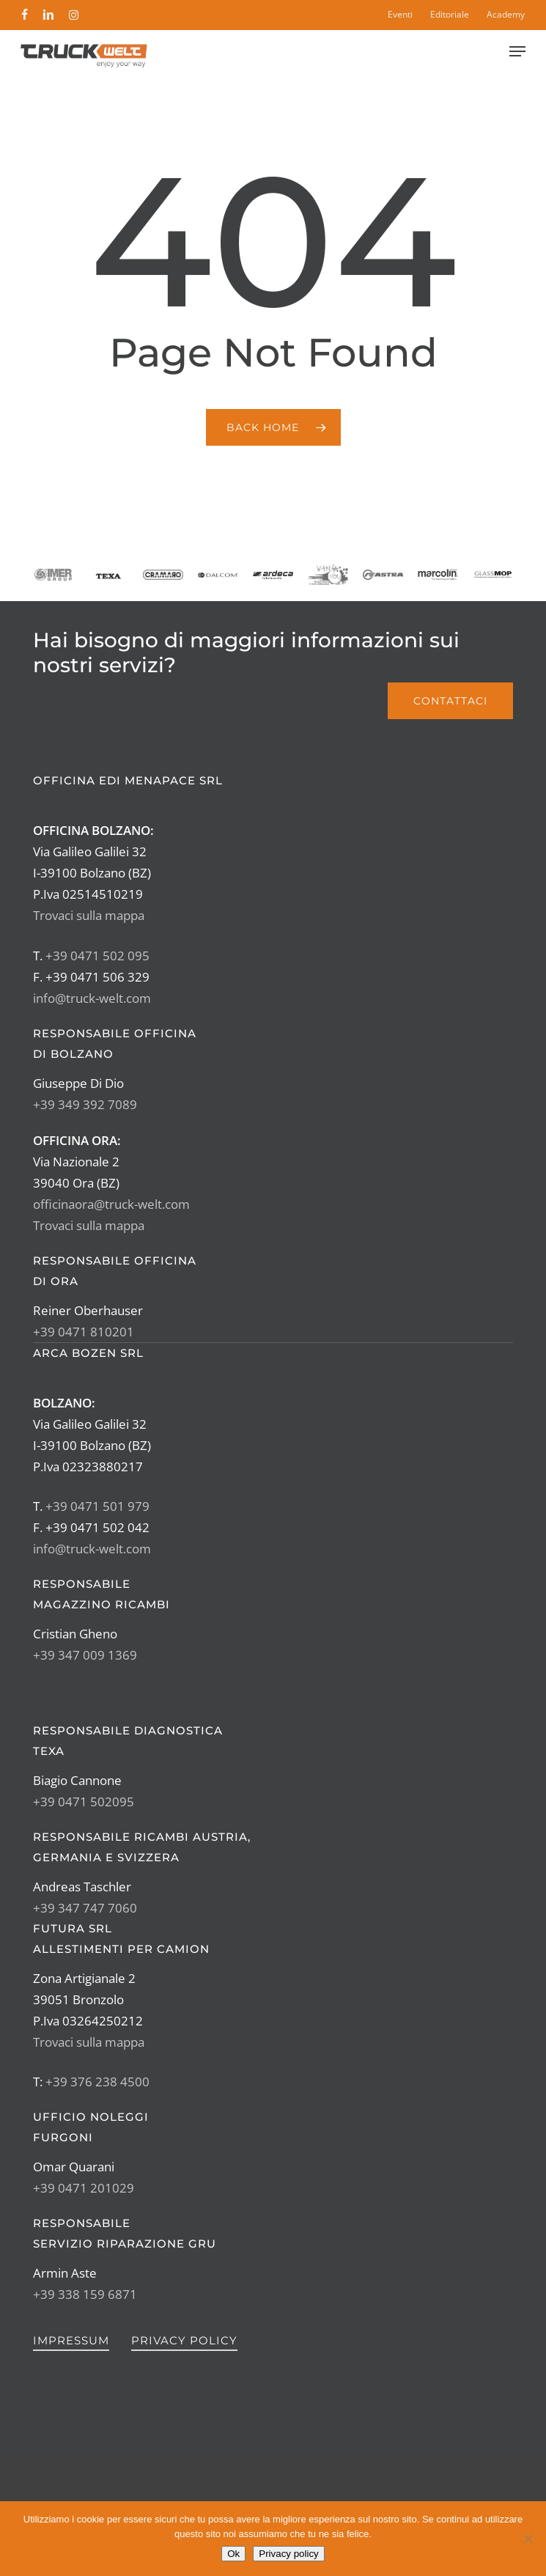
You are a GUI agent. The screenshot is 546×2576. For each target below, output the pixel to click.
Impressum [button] (71, 2340)
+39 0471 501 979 (97, 1506)
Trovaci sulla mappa (88, 915)
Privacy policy (288, 2553)
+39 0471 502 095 (97, 955)
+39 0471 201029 (83, 2187)
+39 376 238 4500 (97, 2081)
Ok (233, 2553)
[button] (517, 51)
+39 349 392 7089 (85, 1104)
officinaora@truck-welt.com (111, 1204)
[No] (527, 2538)
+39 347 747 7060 (85, 1907)
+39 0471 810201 (83, 1331)
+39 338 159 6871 (85, 2294)
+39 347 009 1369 (85, 1654)
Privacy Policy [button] (184, 2340)
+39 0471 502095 (83, 1801)
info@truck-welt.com (92, 998)
